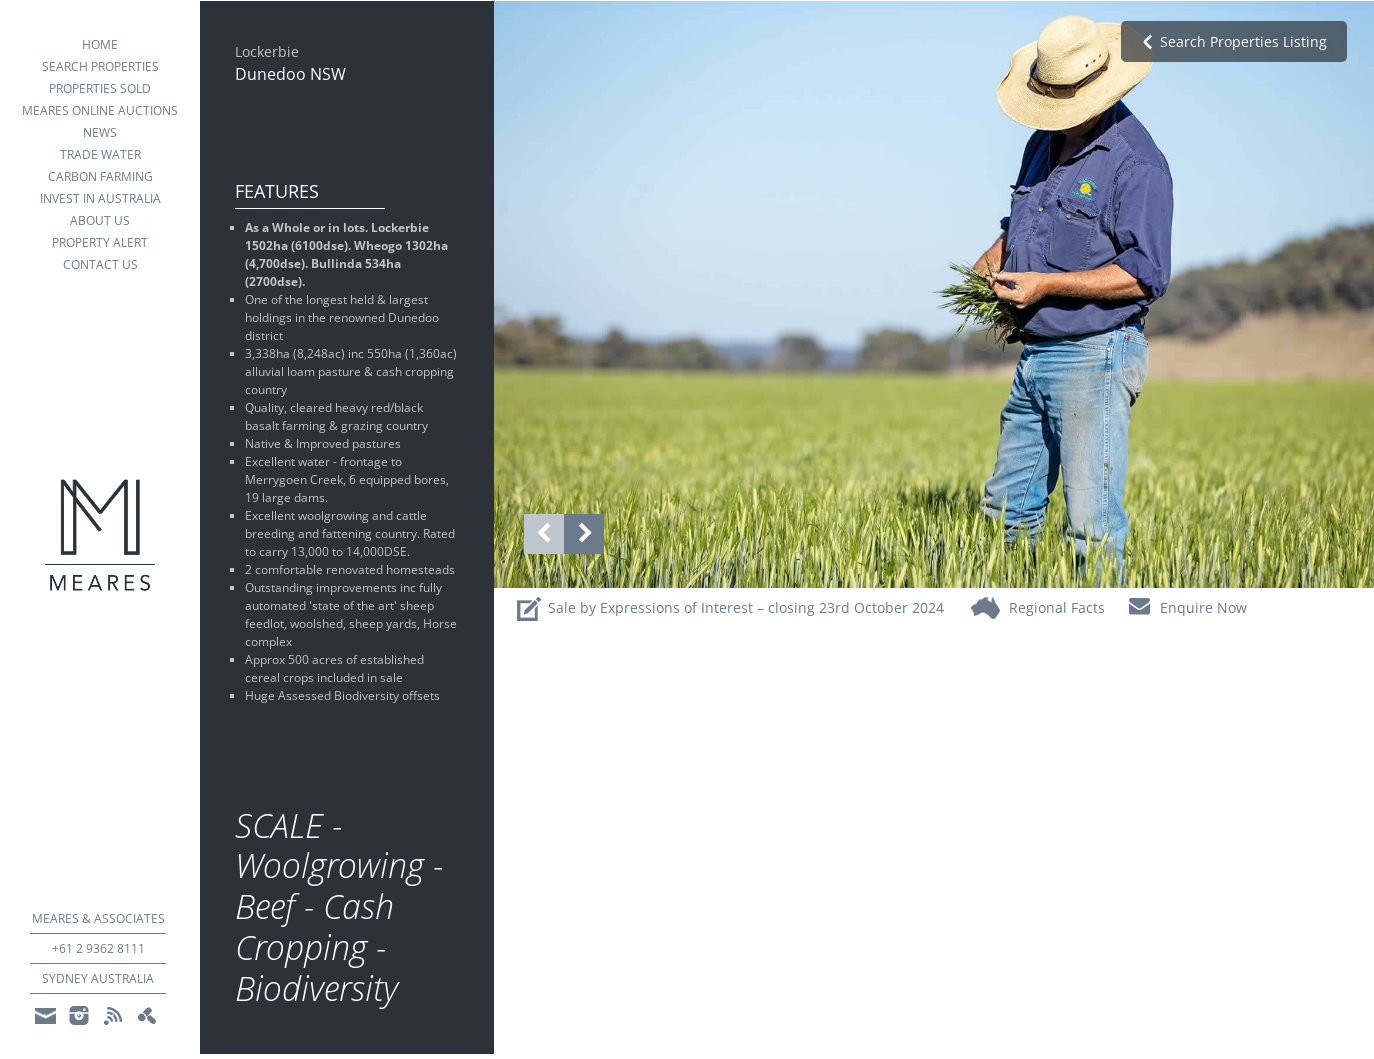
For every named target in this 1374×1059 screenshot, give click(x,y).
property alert (100, 242)
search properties (100, 66)
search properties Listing (1243, 41)
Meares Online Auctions (100, 110)
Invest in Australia (100, 198)
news (100, 132)
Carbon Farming (100, 176)
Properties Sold (100, 88)
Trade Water (100, 154)
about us (100, 220)
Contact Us (100, 264)
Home (100, 44)
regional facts (1057, 607)
